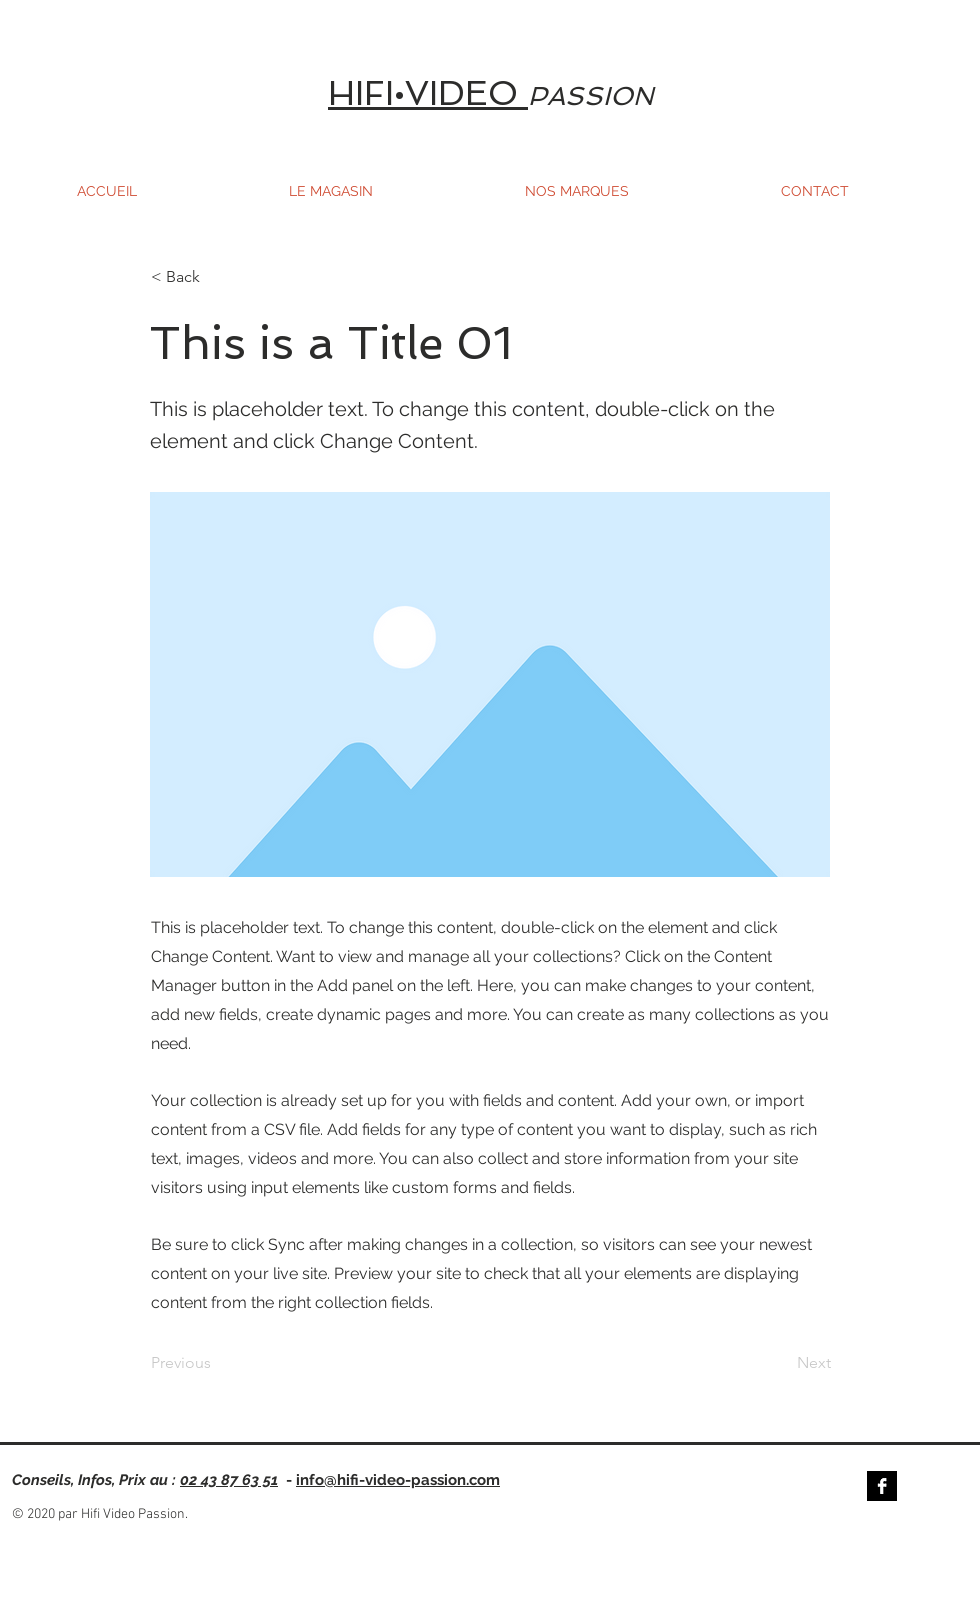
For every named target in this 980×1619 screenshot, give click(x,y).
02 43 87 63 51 (229, 1480)
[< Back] (217, 277)
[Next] (781, 1364)
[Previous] (217, 1364)
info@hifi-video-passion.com (398, 1480)
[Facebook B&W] (882, 1486)
